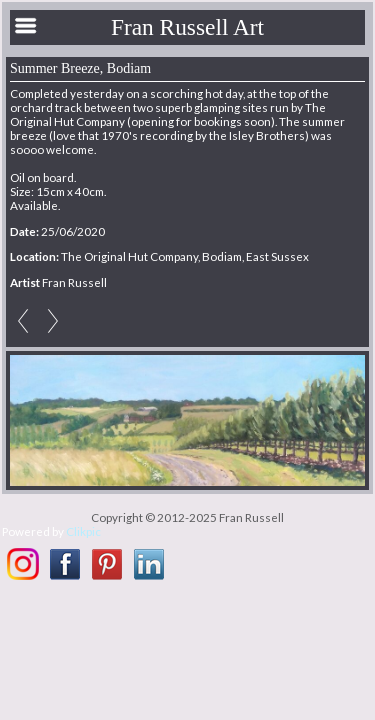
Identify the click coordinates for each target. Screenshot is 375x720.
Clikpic (83, 531)
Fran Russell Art (187, 27)
